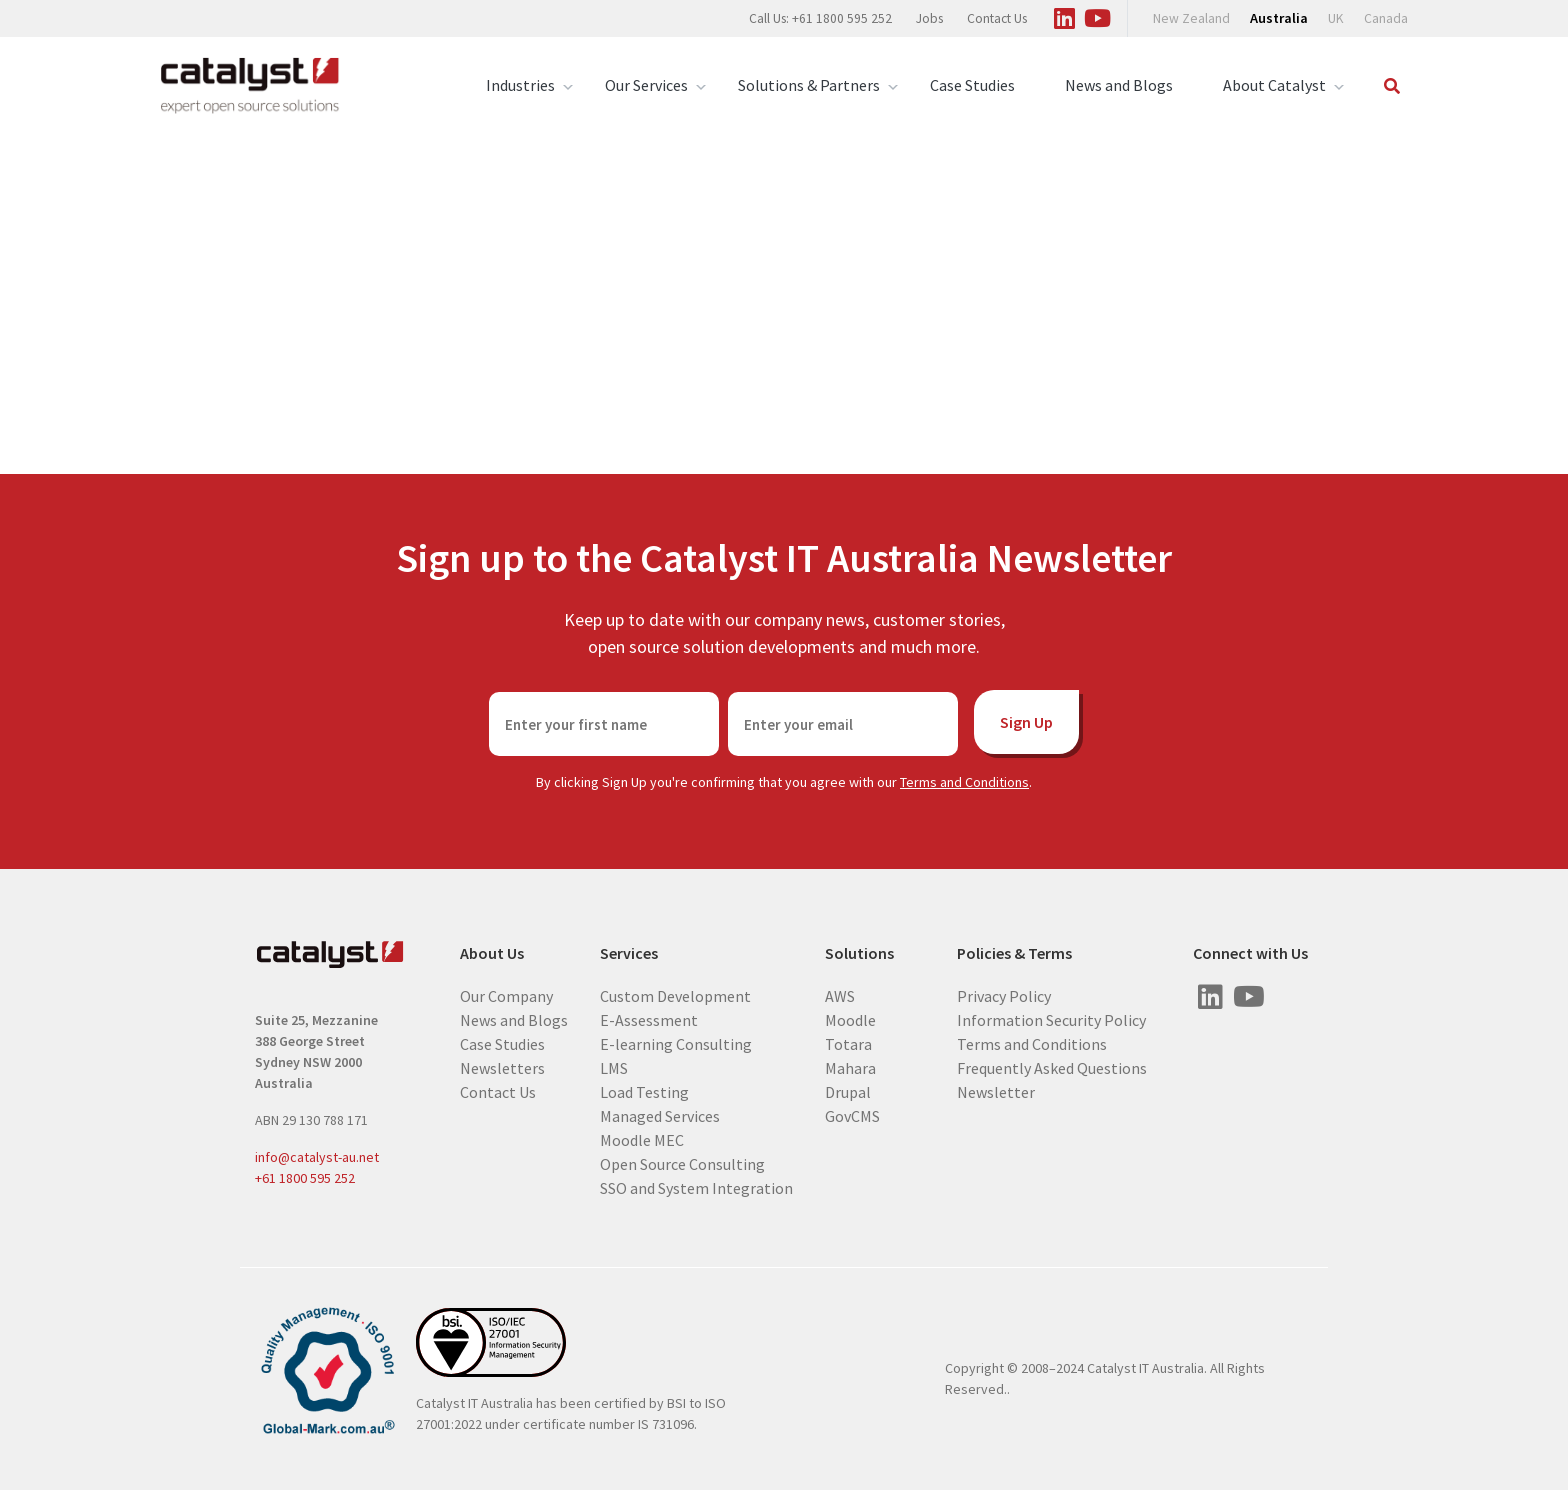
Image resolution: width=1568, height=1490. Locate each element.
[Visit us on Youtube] (1097, 15)
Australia (1279, 18)
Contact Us (997, 18)
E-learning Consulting (676, 1043)
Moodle (850, 1019)
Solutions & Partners (809, 85)
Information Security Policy (1051, 1019)
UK (1336, 18)
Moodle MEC (642, 1139)
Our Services (646, 85)
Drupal (848, 1091)
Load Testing (644, 1091)
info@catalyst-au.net (317, 1157)
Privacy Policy (1004, 995)
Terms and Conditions (964, 782)
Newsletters (502, 1067)
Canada (1386, 18)
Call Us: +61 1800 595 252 (820, 18)
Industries (520, 85)
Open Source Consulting (682, 1163)
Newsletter (996, 1091)
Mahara (850, 1067)
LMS (614, 1067)
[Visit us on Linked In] (1064, 15)
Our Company (506, 995)
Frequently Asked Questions (1052, 1067)
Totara (848, 1043)
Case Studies (972, 85)
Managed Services (660, 1115)
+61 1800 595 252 (305, 1178)
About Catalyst (1274, 85)
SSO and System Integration (696, 1187)
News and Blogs (1119, 85)
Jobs (929, 18)
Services (629, 953)
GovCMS (852, 1115)
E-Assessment (649, 1019)
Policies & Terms (1014, 953)
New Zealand (1191, 18)
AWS (840, 995)
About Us (492, 953)
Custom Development (675, 995)
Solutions (859, 953)
